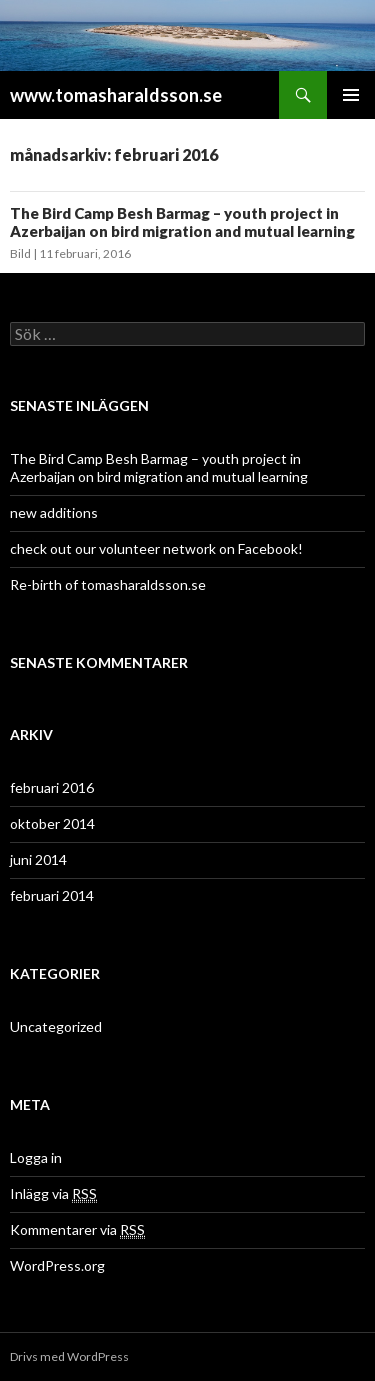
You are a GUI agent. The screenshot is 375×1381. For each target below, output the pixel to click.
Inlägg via (53, 1194)
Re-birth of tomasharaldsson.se (108, 584)
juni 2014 (38, 859)
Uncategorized (56, 1026)
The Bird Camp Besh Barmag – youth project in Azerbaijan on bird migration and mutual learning (182, 222)
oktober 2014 (52, 823)
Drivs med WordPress (69, 1356)
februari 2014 (52, 895)
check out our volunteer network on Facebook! (156, 548)
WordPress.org (57, 1265)
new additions (54, 512)
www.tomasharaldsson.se (116, 95)
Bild (20, 253)
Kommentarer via (77, 1230)
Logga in (36, 1157)
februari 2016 (52, 787)
